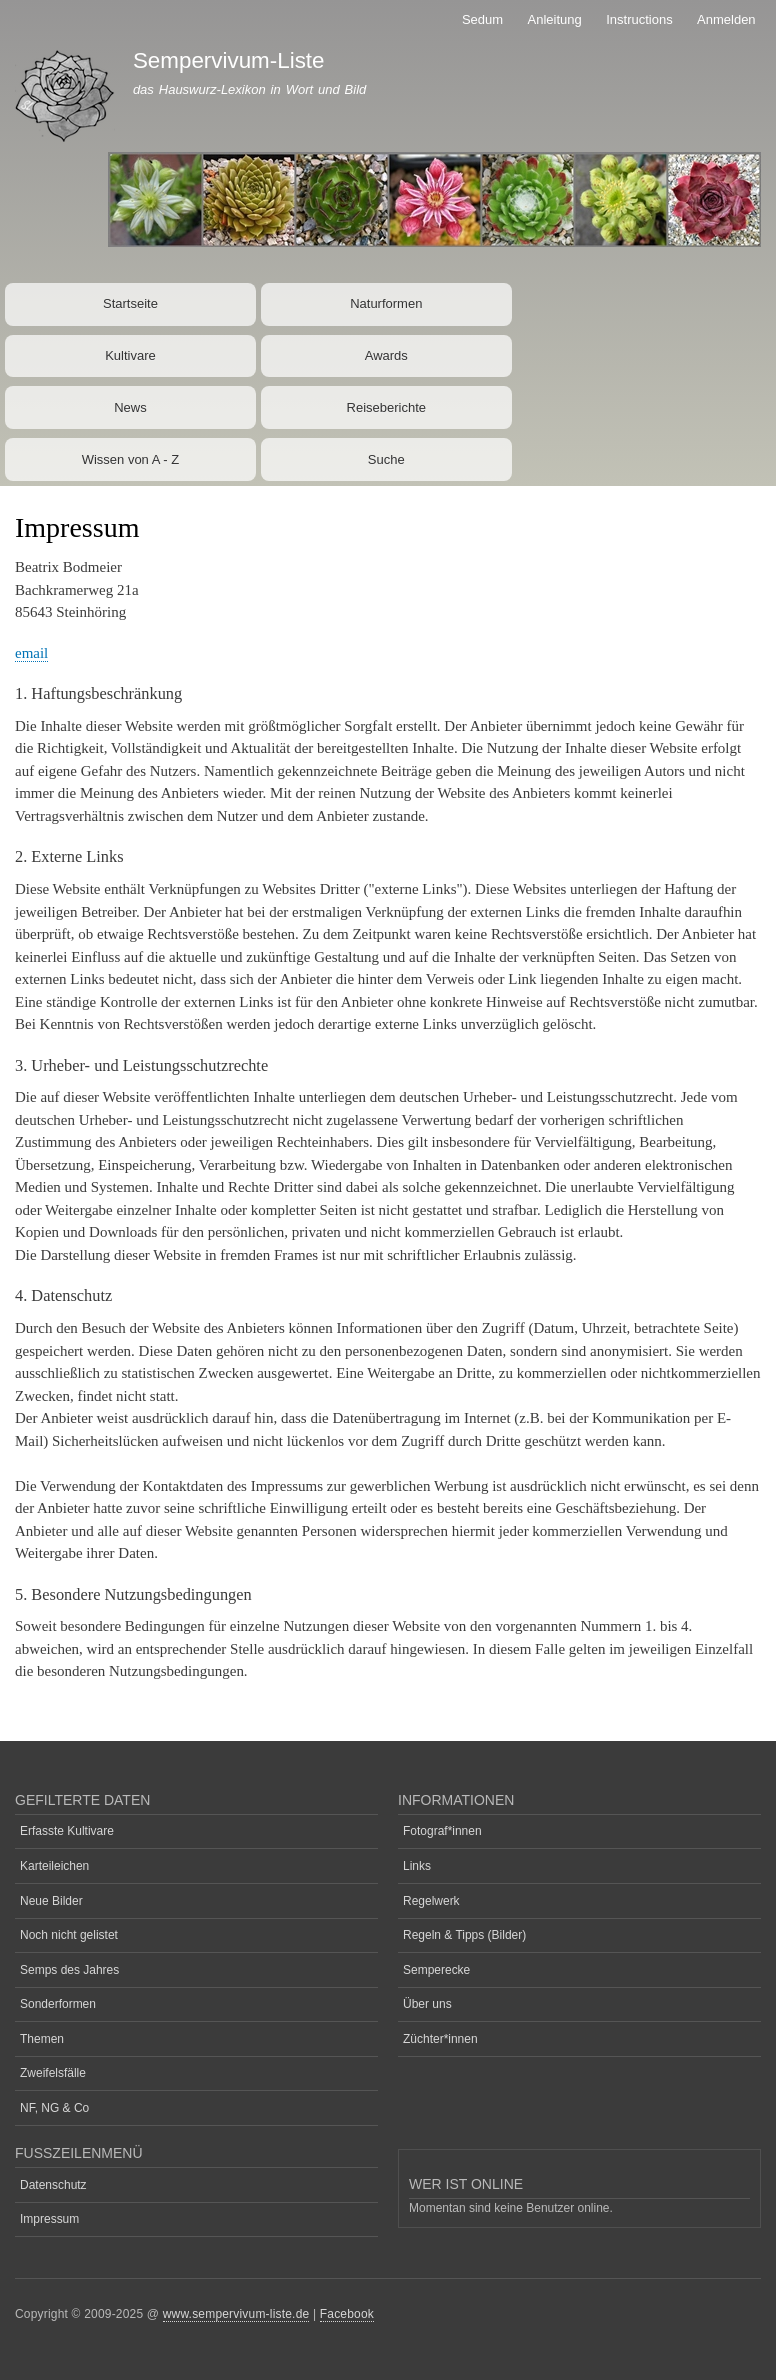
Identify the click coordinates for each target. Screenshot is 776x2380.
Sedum (482, 19)
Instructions (639, 19)
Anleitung (555, 19)
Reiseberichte (387, 407)
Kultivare (130, 355)
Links (417, 1866)
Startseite (130, 303)
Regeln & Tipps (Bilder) (464, 1935)
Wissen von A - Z (131, 459)
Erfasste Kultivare (67, 1831)
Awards (386, 355)
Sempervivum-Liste (229, 60)
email (31, 653)
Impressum (49, 2219)
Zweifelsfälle (53, 2073)
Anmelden (726, 19)
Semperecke (436, 1970)
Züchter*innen (440, 2039)
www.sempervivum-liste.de (236, 2314)
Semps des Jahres (69, 1970)
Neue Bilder (51, 1901)
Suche (386, 459)
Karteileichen (54, 1866)
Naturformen (386, 303)
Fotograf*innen (442, 1831)
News (130, 407)
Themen (42, 2039)
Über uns (427, 2004)
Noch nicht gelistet (69, 1935)
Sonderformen (58, 2004)
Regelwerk (431, 1901)
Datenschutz (53, 2185)
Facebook (347, 2314)
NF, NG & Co (54, 2108)
